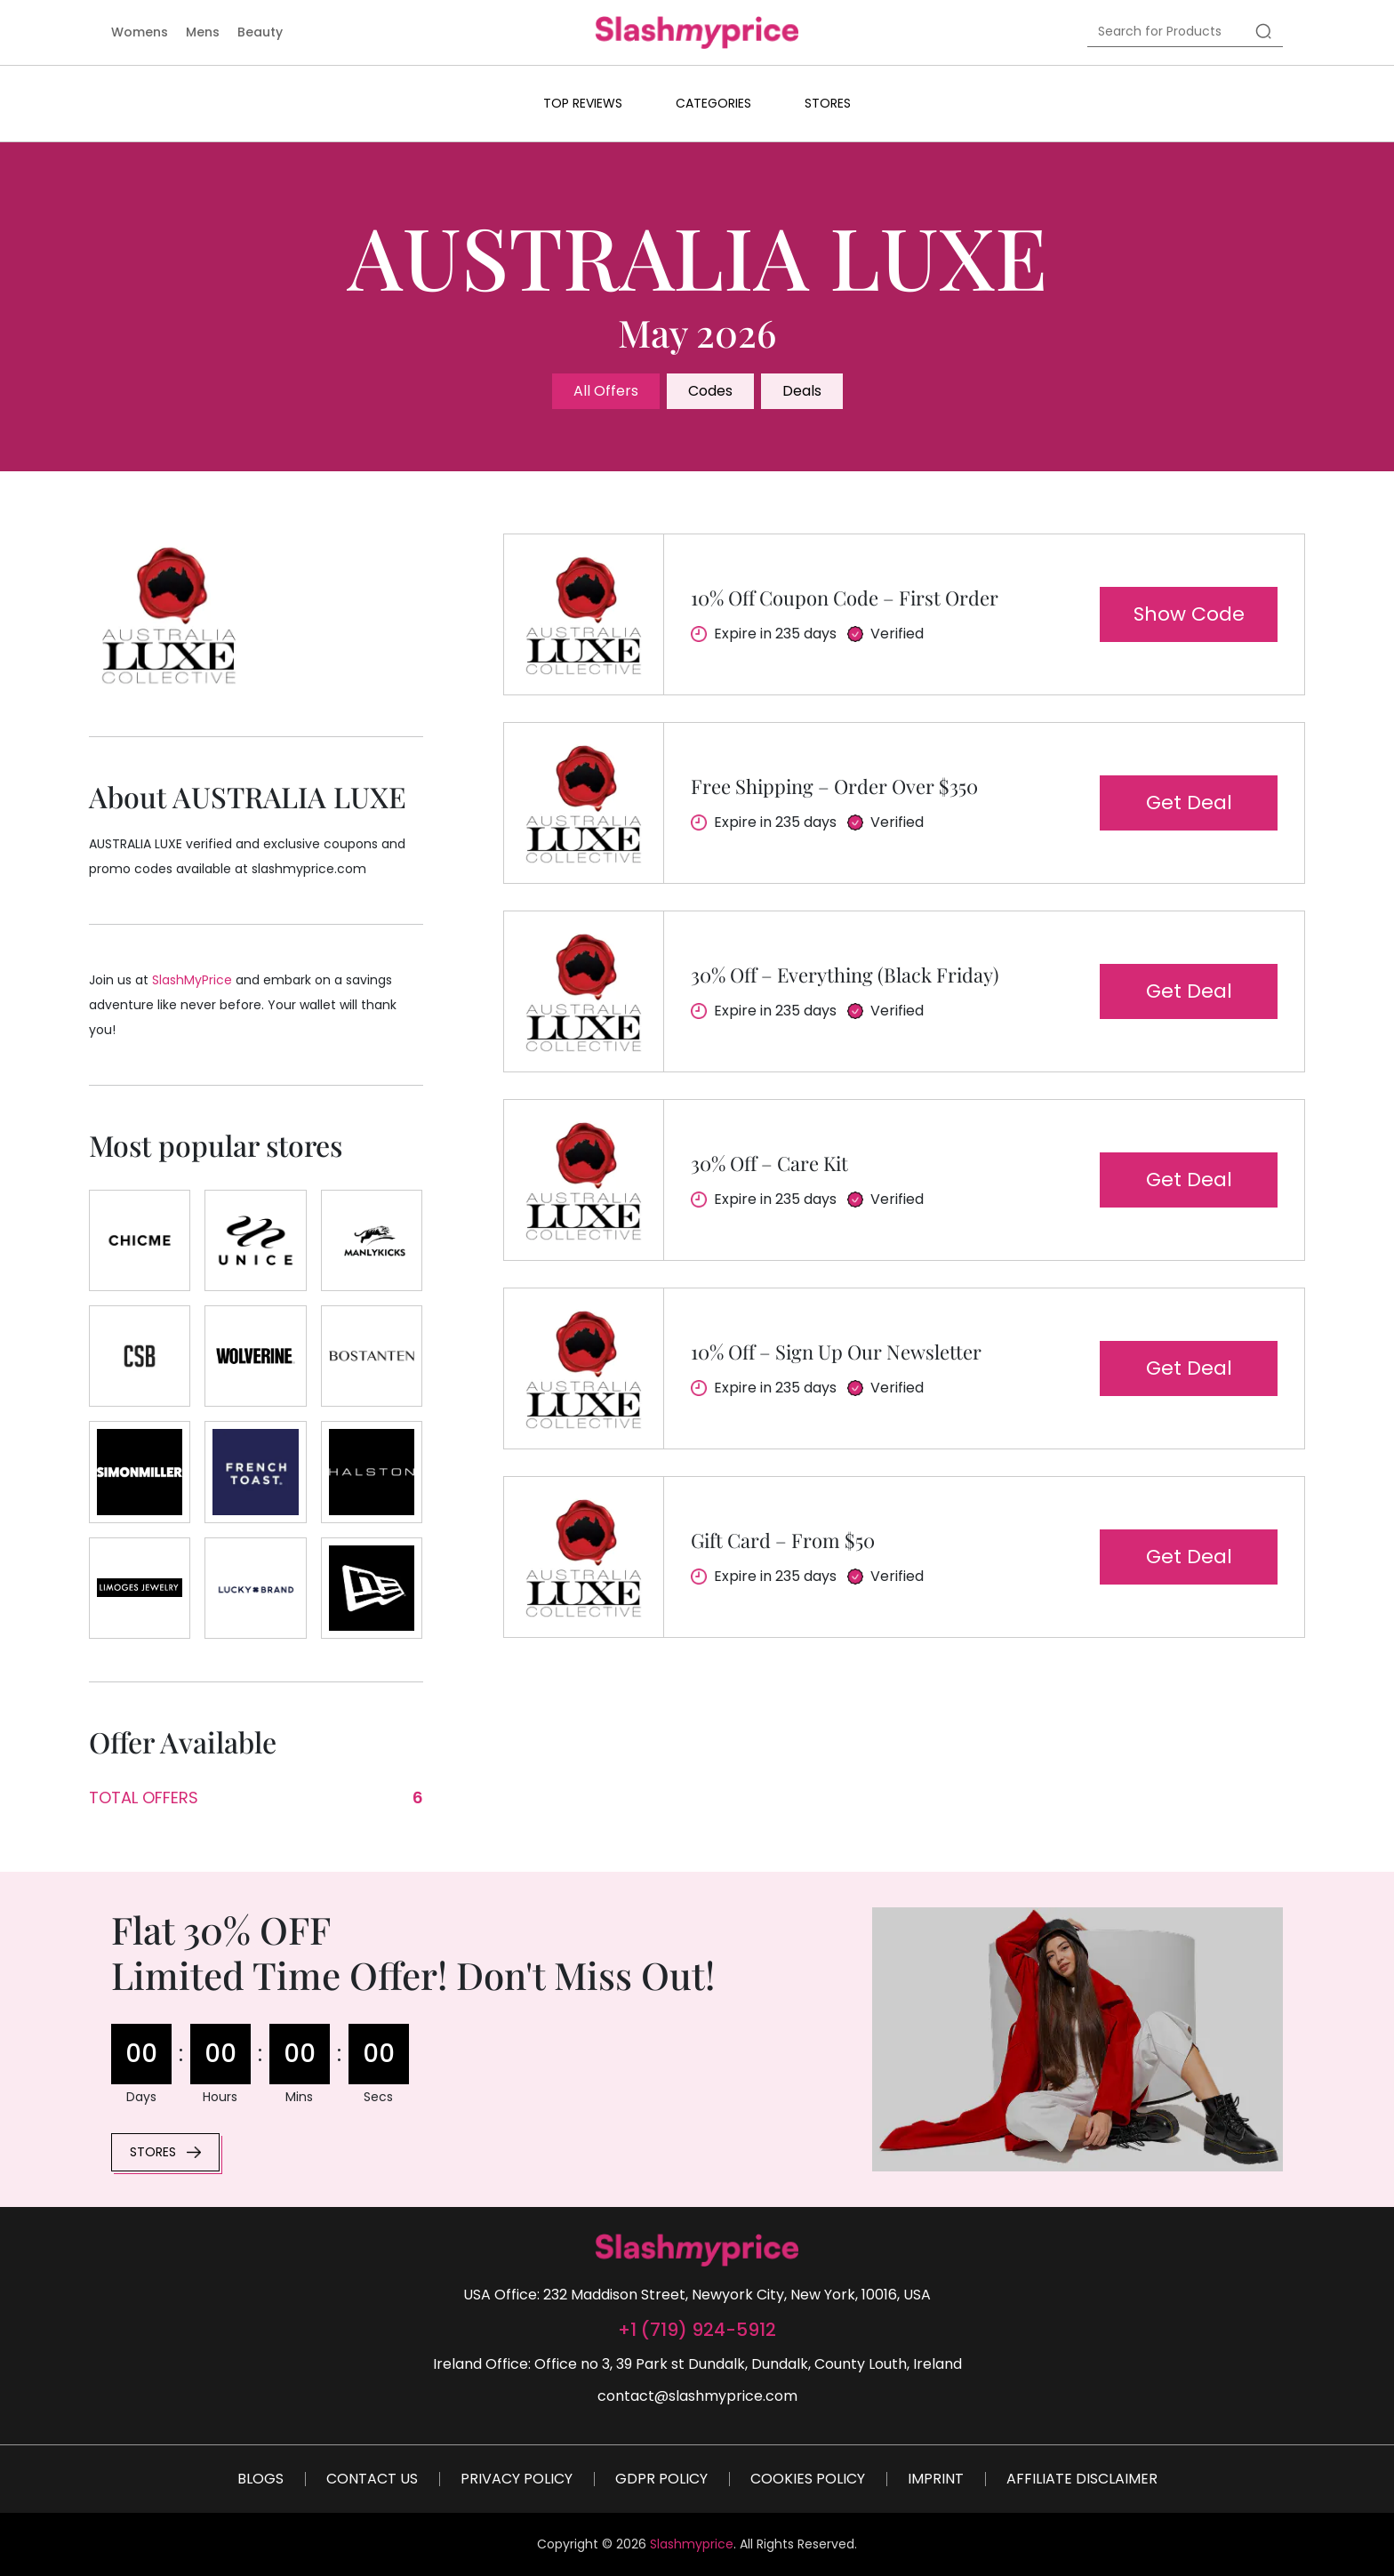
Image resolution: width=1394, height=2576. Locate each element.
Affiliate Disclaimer (1082, 2479)
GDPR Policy (661, 2479)
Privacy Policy (517, 2479)
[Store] (139, 1240)
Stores (828, 103)
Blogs (260, 2479)
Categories (713, 103)
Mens (203, 32)
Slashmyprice (691, 2544)
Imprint (936, 2479)
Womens (139, 32)
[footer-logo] (697, 2250)
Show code (1189, 614)
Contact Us (372, 2479)
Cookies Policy (807, 2479)
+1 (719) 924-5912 (697, 2329)
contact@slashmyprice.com (697, 2396)
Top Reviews (582, 103)
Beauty (260, 32)
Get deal (1189, 802)
